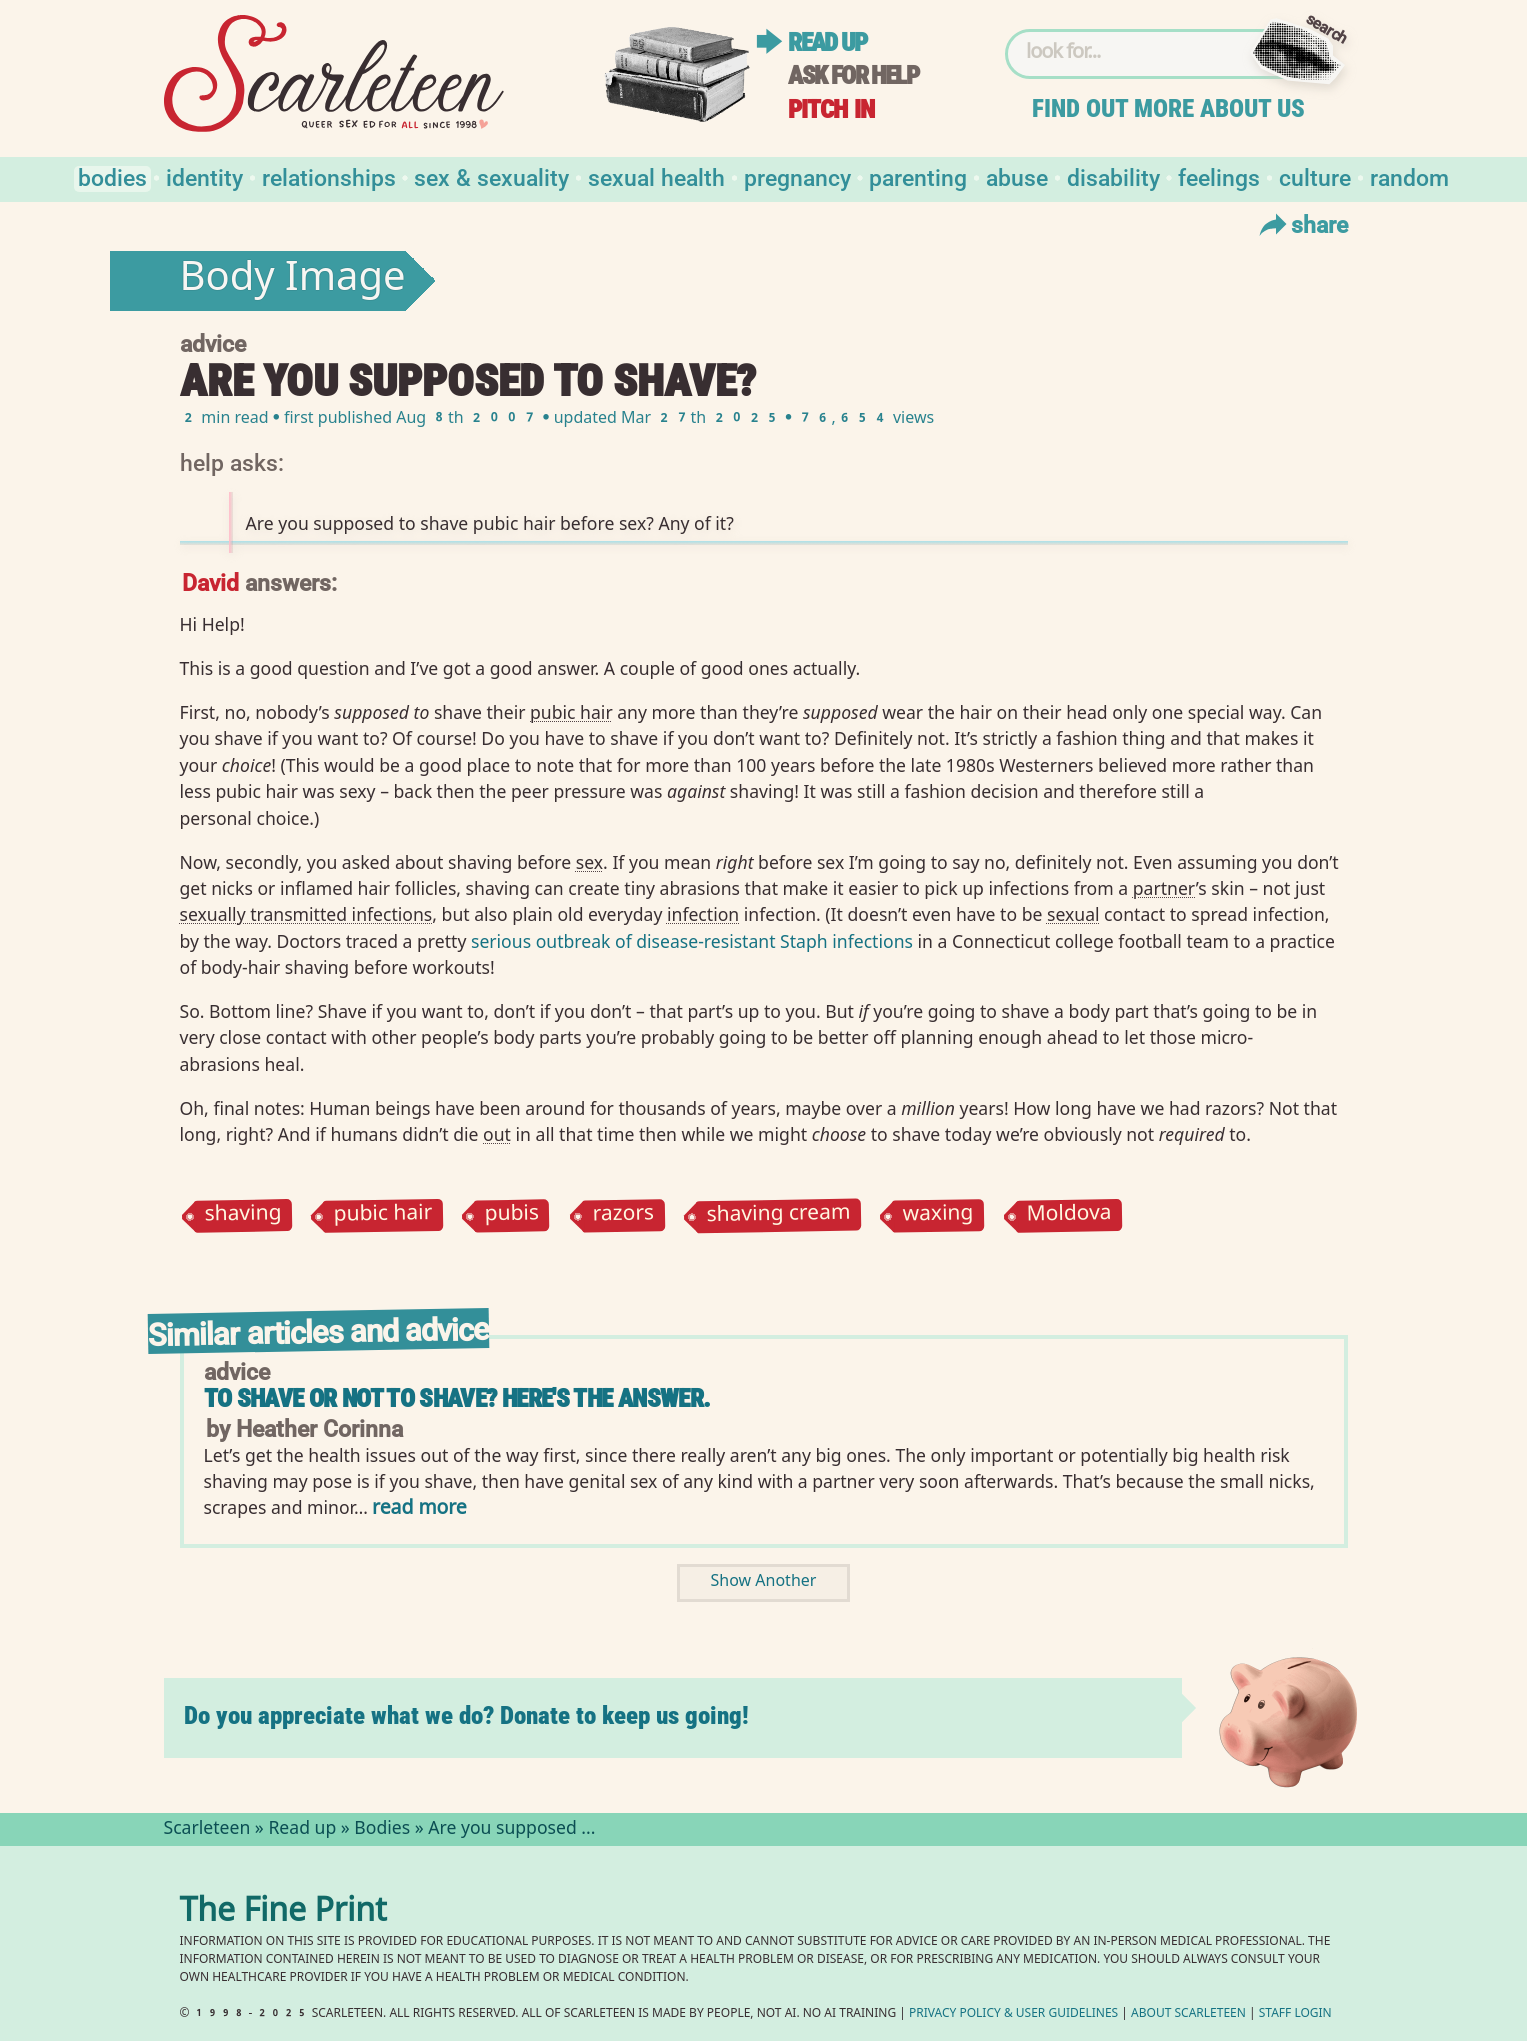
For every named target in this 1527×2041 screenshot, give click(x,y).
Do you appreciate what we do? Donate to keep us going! (466, 1715)
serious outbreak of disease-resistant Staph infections (692, 941)
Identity (204, 176)
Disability (1113, 176)
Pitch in (831, 109)
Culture (1315, 176)
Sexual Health (656, 176)
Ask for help (853, 75)
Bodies (112, 176)
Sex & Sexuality (491, 176)
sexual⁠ (1073, 914)
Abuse (1017, 176)
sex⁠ (589, 862)
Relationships (329, 176)
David (210, 581)
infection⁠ (703, 914)
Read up (827, 42)
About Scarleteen (1188, 2014)
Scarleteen (207, 1830)
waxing (938, 1215)
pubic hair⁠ (571, 712)
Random (1409, 176)
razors (623, 1215)
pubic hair (382, 1215)
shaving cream (778, 1215)
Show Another (764, 1582)
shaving (242, 1215)
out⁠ (497, 1134)
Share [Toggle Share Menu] (1301, 224)
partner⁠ (1164, 888)
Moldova (1068, 1215)
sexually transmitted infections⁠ (306, 914)
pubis (512, 1215)
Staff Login (1295, 2014)
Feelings (1219, 176)
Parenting (918, 176)
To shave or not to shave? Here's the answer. (457, 1398)
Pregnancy (797, 176)
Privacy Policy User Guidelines (1013, 2014)
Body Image (293, 281)
